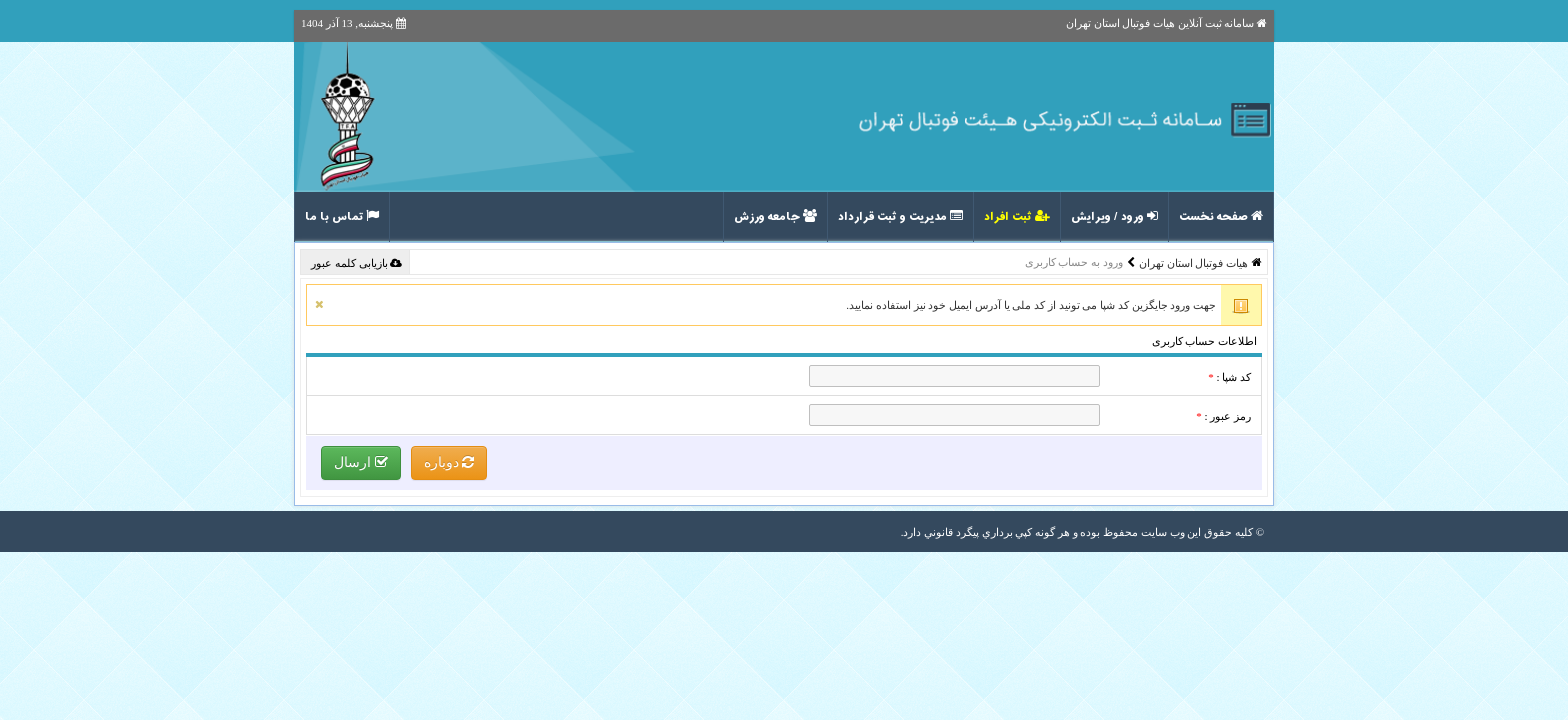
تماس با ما (342, 217)
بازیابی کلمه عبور (356, 263)
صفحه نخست (1221, 217)
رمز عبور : (1223, 416)
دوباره (449, 462)
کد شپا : (1229, 377)
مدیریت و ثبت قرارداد (900, 217)
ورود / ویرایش (1114, 217)
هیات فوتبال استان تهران (1193, 263)
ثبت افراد (1017, 217)
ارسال (361, 462)
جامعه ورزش (775, 217)
